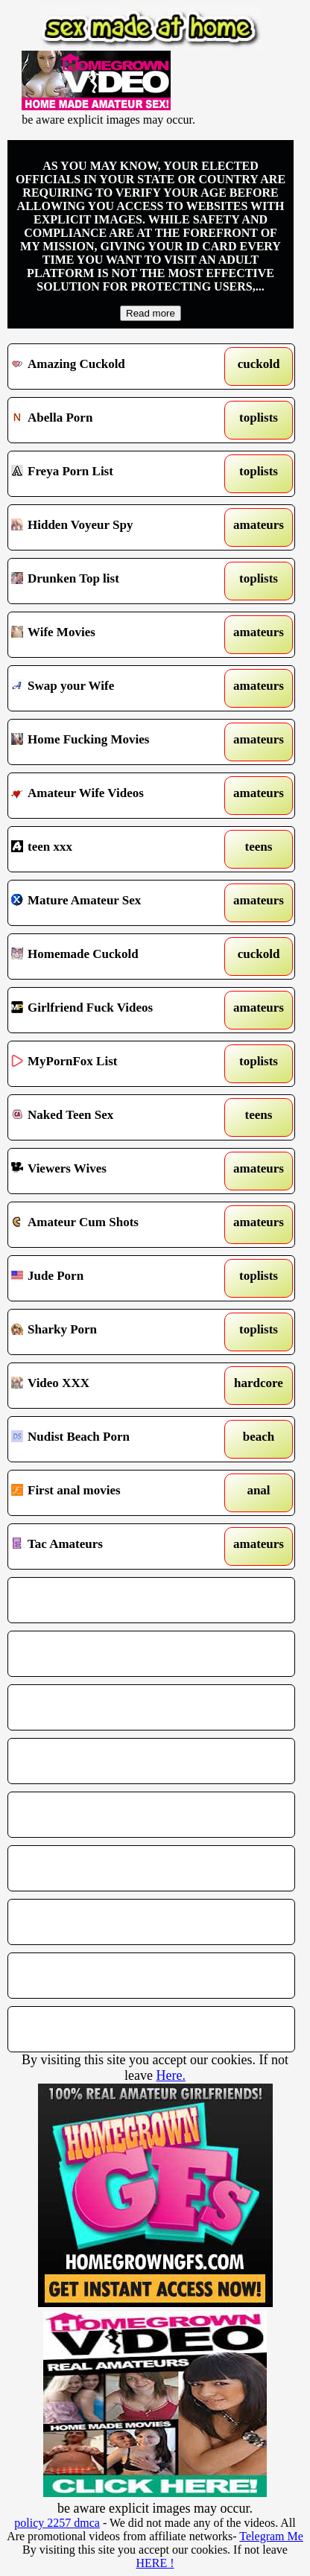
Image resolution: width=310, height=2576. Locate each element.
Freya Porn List (114, 473)
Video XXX (114, 1385)
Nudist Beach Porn (114, 1439)
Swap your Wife (114, 688)
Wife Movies (114, 634)
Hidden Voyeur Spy (114, 527)
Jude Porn (114, 1278)
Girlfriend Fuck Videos (114, 1010)
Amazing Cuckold (114, 366)
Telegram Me (271, 2536)
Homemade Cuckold (114, 956)
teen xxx (114, 849)
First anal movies (114, 1492)
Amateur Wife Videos (114, 795)
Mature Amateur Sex (114, 902)
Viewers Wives (114, 1171)
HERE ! (155, 2563)
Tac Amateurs (114, 1546)
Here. (170, 2075)
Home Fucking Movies (114, 742)
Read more (150, 313)
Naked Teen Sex (114, 1117)
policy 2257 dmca (57, 2522)
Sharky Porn (114, 1332)
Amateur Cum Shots (114, 1224)
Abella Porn (114, 420)
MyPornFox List (114, 1063)
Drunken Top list (114, 581)
